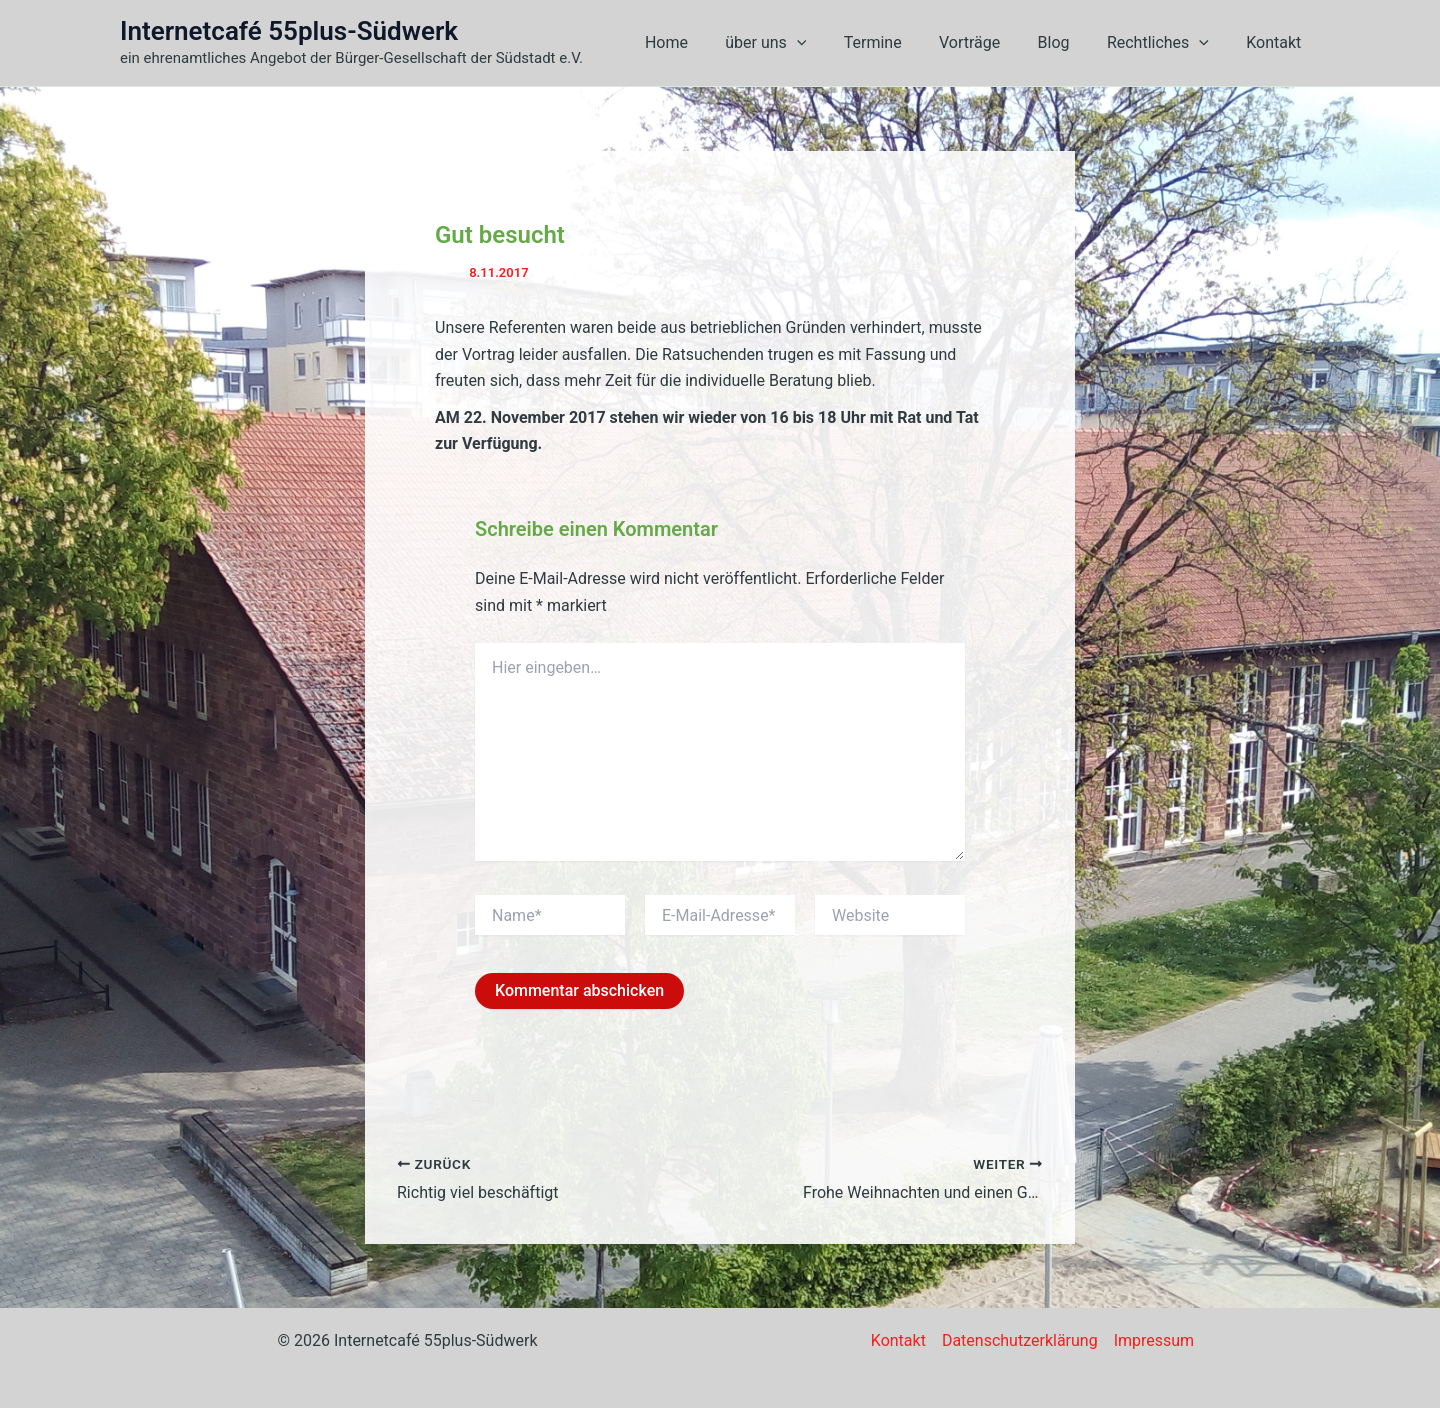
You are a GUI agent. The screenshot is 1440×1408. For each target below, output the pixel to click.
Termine (897, 42)
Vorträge (988, 42)
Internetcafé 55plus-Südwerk (289, 31)
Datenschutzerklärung (1020, 1340)
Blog (1067, 42)
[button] (826, 43)
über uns (794, 43)
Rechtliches (1166, 43)
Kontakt (1276, 42)
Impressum (1154, 1340)
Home (700, 42)
